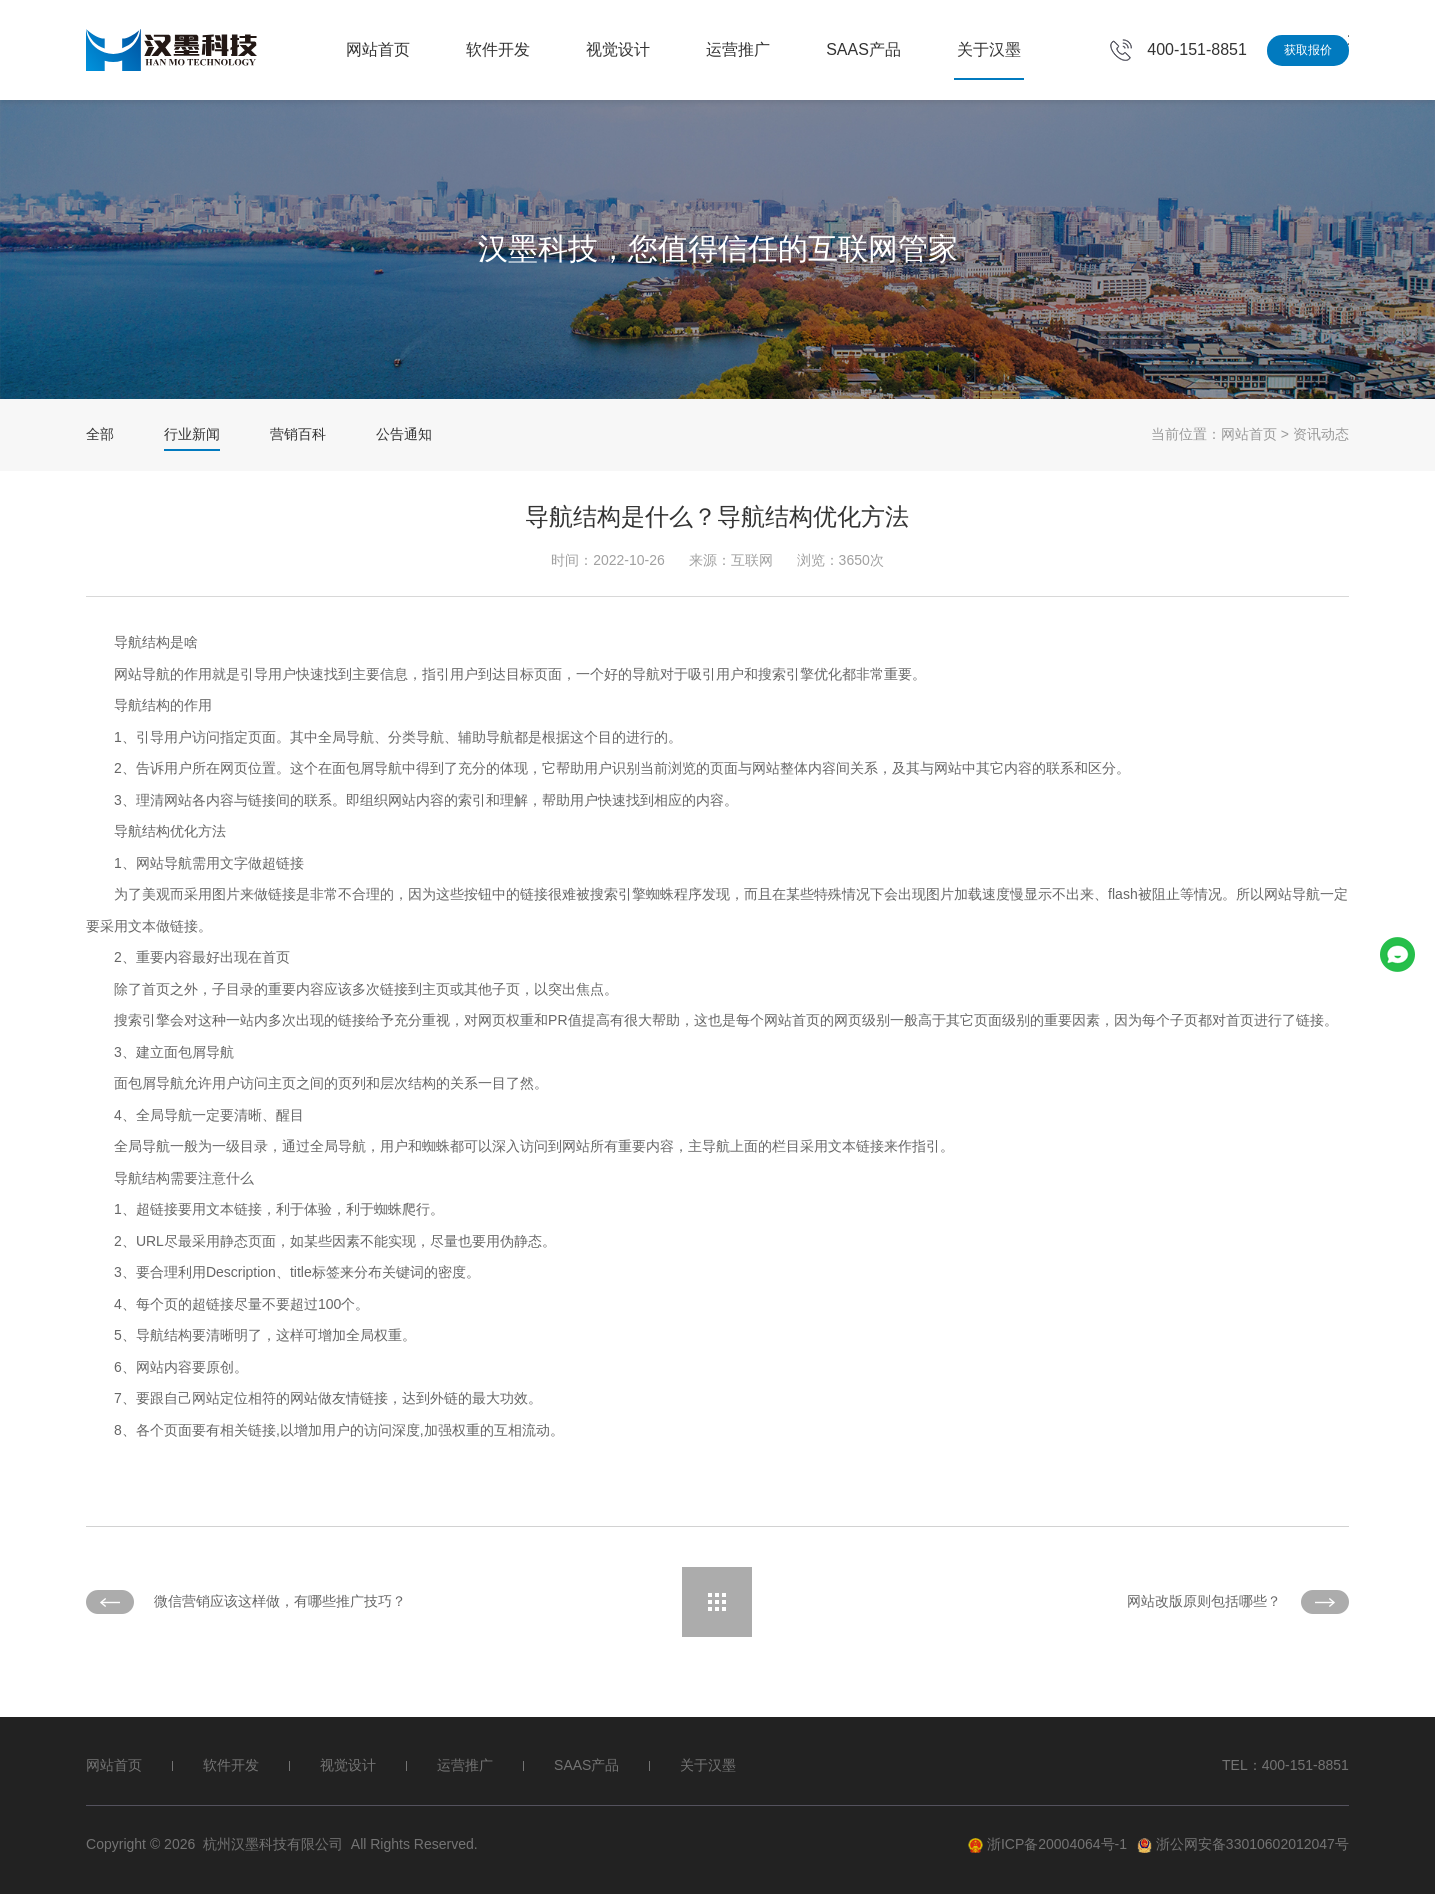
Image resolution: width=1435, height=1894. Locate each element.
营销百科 (298, 434)
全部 (100, 434)
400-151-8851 (1197, 49)
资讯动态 (1321, 434)
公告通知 (404, 434)
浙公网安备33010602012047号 (1243, 1844)
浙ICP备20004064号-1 (1047, 1844)
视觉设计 (618, 49)
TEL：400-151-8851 (1285, 1765)
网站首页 (378, 49)
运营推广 (738, 49)
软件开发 (498, 49)
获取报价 (1308, 50)
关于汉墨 (989, 49)
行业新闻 (192, 434)
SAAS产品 (863, 49)
